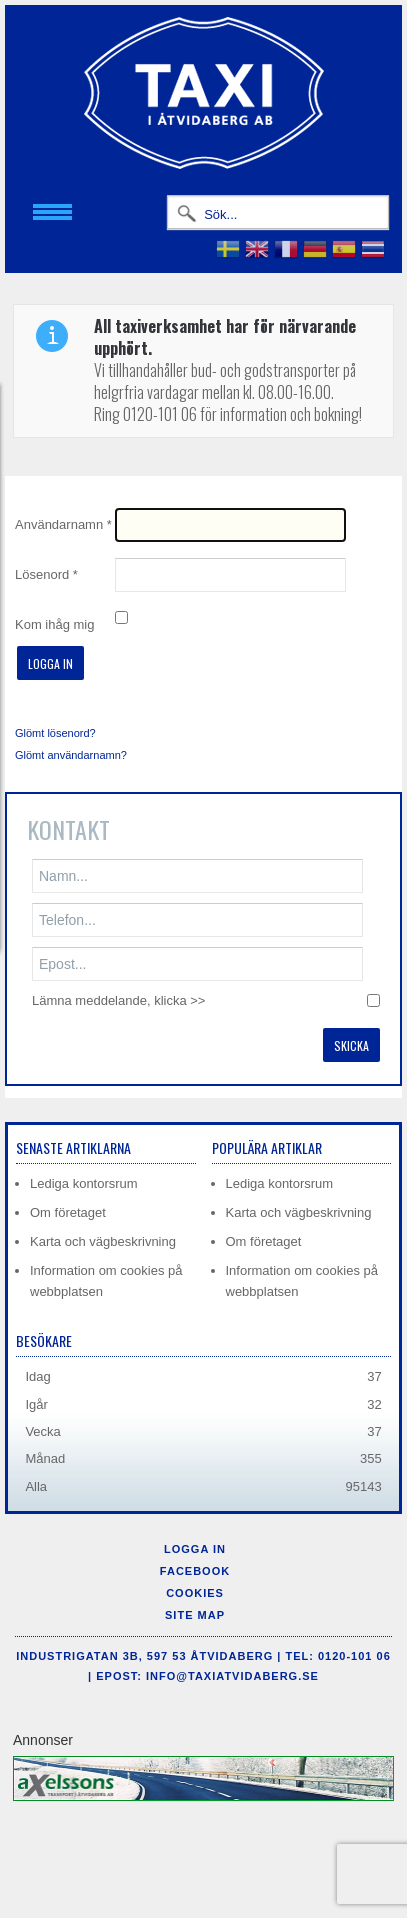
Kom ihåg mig (54, 624)
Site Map (195, 1615)
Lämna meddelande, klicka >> (118, 1000)
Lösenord (46, 574)
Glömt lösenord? (55, 733)
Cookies (195, 1593)
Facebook (195, 1571)
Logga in (50, 663)
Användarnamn (63, 524)
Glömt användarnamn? (71, 755)
